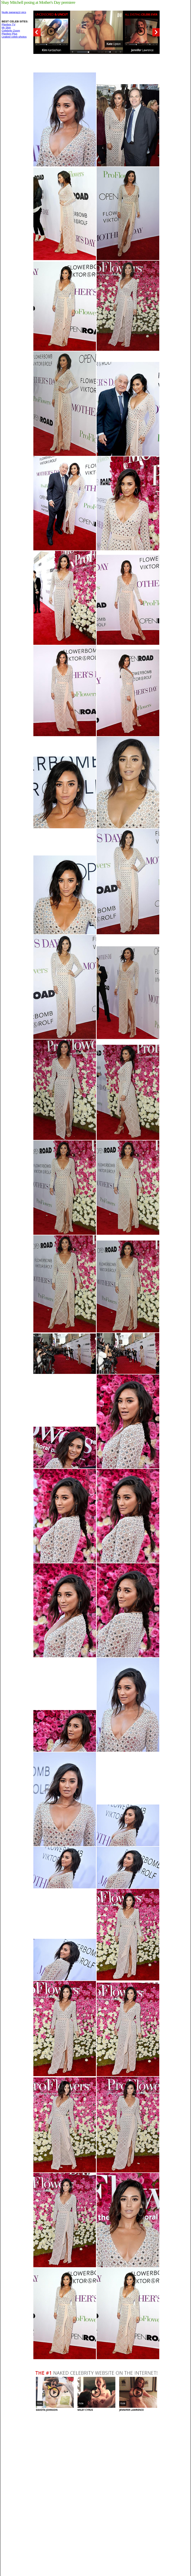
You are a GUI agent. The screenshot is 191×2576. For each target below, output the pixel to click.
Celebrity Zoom (11, 30)
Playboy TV (8, 24)
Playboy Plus (9, 33)
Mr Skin (6, 27)
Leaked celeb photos (14, 36)
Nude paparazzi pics (14, 12)
